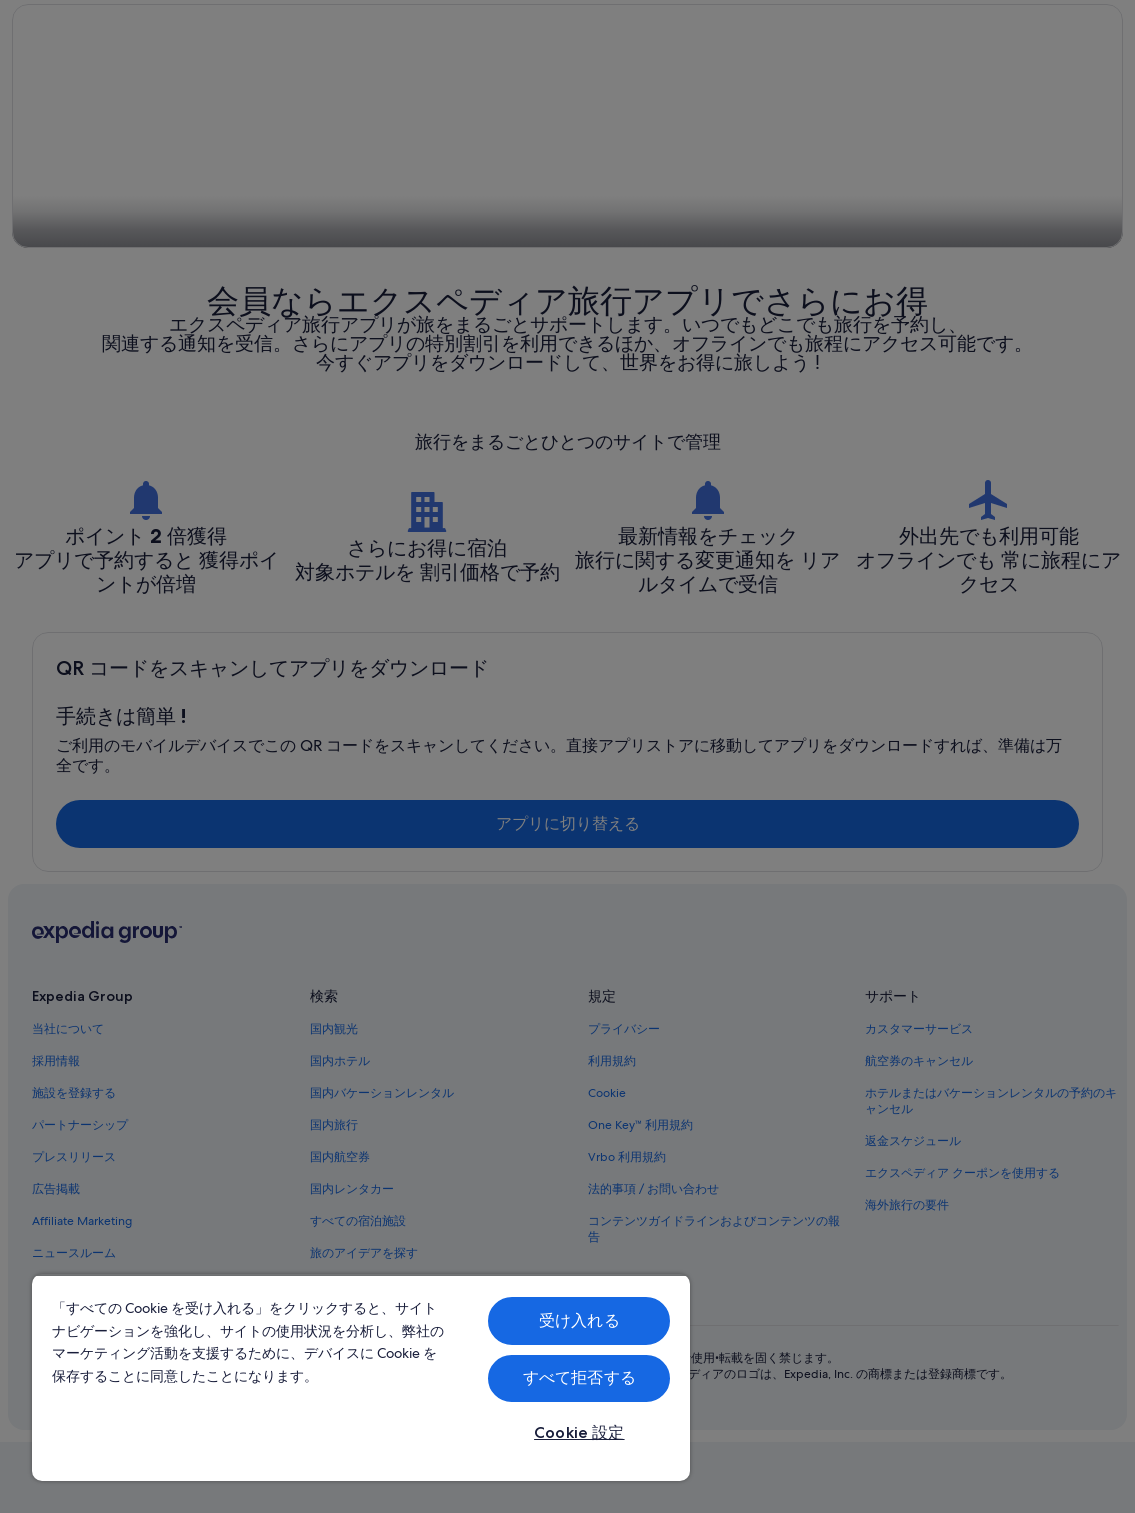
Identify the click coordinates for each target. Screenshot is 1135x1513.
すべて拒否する (579, 1377)
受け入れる (579, 1320)
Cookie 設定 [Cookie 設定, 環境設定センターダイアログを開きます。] (579, 1432)
